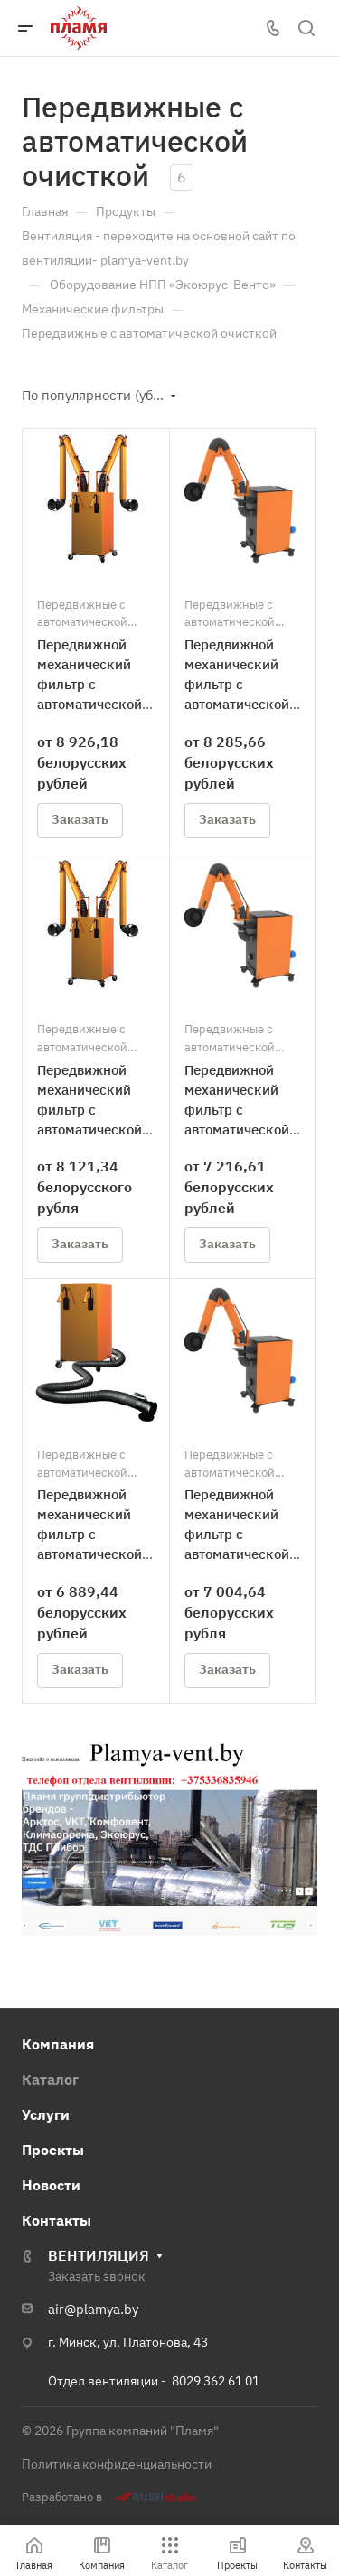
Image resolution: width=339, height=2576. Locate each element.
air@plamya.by (93, 2309)
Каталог (50, 2079)
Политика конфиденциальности (117, 2464)
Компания (58, 2044)
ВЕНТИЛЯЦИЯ (98, 2255)
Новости (51, 2185)
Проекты (53, 2150)
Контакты (56, 2220)
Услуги (46, 2114)
